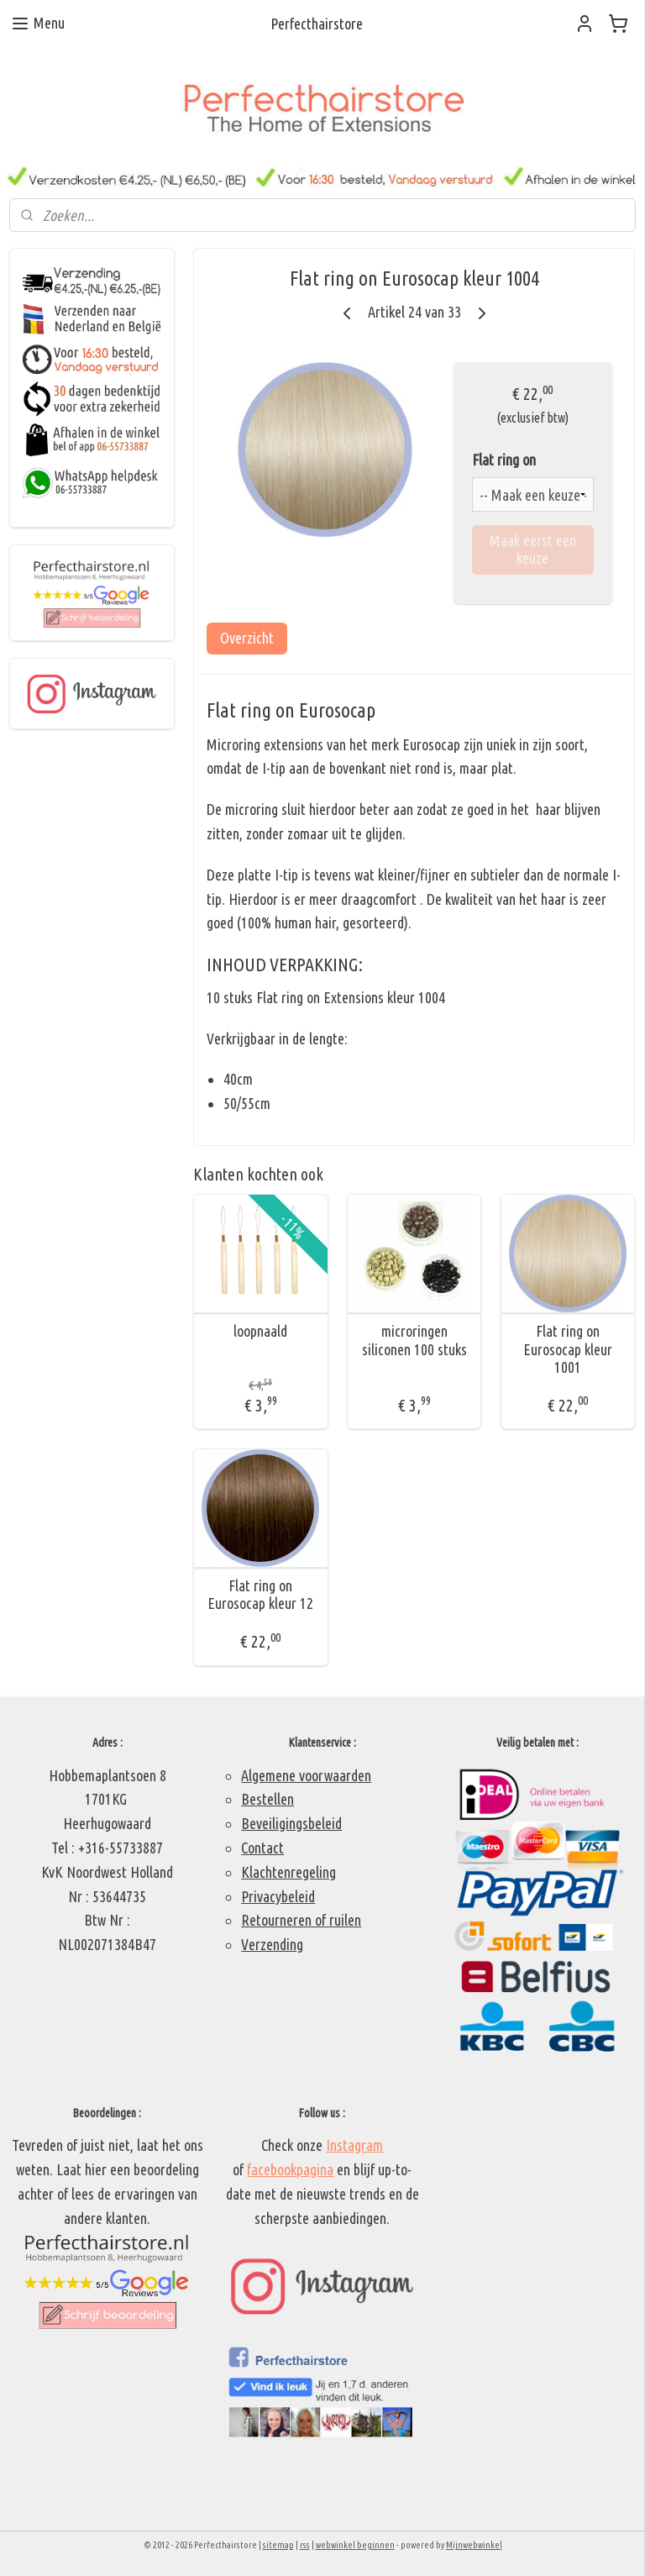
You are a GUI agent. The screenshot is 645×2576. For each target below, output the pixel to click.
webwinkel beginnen (355, 2545)
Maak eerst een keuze (533, 549)
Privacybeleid (278, 1896)
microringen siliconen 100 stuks (414, 1340)
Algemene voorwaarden (306, 1775)
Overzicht (248, 637)
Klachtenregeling (288, 1872)
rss (305, 2545)
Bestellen (267, 1798)
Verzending (272, 1944)
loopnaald (261, 1330)
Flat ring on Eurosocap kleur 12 (261, 1594)
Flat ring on (505, 459)
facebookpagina (290, 2169)
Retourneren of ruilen (301, 1919)
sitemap (278, 2545)
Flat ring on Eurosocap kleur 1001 (568, 1348)
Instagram (354, 2145)
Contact (262, 1847)
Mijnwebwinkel (474, 2545)
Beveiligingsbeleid (291, 1823)
